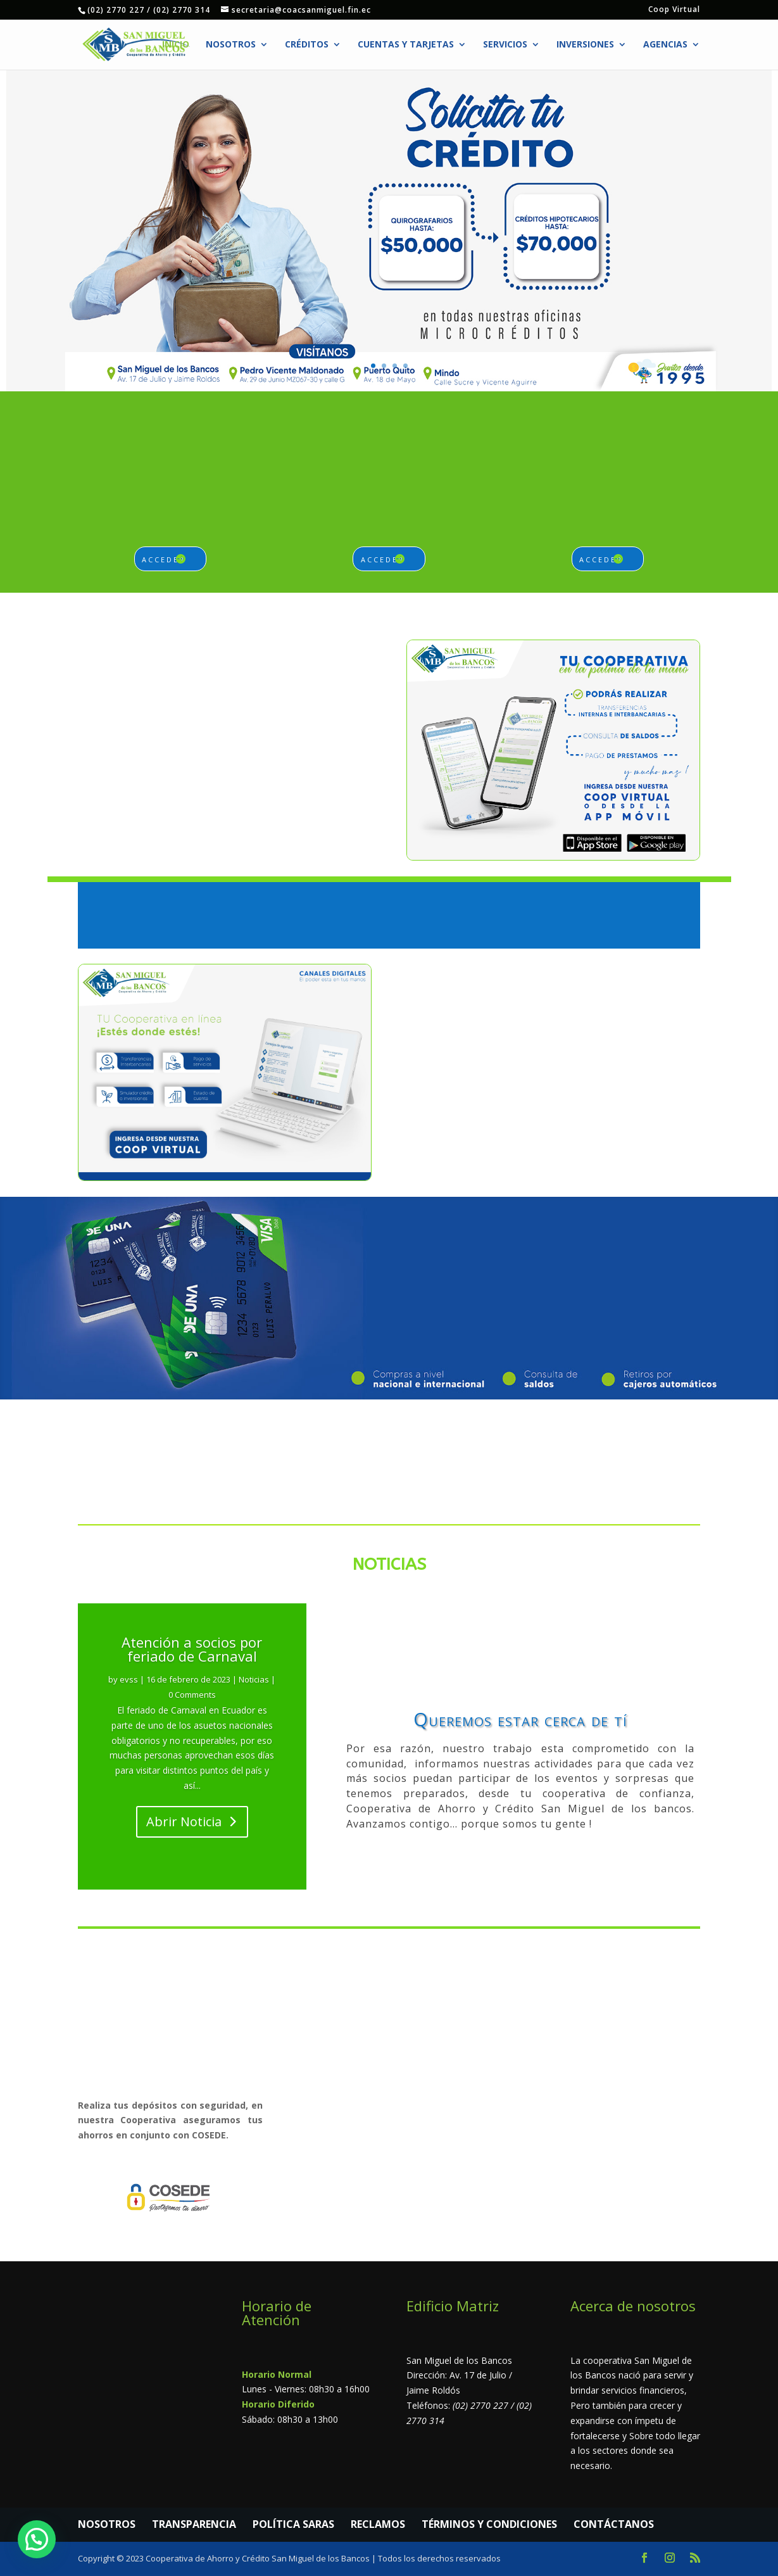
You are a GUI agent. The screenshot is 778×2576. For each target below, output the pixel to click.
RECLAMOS (378, 2524)
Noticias (254, 1679)
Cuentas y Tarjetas (406, 45)
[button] (37, 2539)
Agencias (665, 45)
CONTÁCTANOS (614, 2524)
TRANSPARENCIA (194, 2524)
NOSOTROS (106, 2524)
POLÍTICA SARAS (293, 2524)
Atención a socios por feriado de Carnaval (192, 1648)
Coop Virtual (674, 10)
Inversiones (585, 45)
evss (129, 1679)
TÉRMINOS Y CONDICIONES (489, 2524)
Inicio (175, 45)
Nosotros (231, 45)
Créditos (307, 45)
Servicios (505, 45)
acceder (163, 558)
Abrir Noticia (184, 1821)
